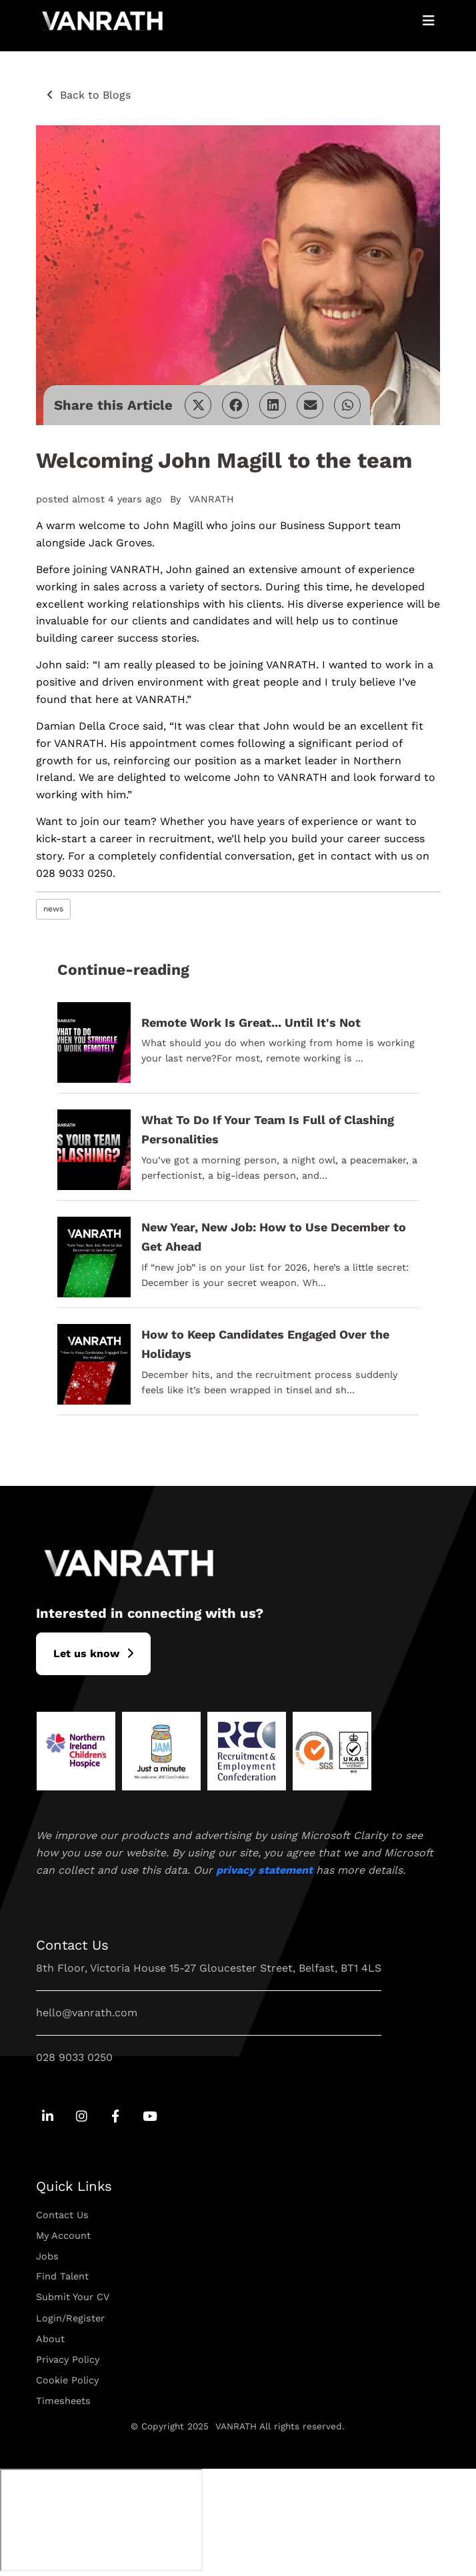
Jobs (47, 2256)
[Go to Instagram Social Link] (81, 2117)
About (50, 2338)
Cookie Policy (67, 2380)
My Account (63, 2235)
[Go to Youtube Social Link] (149, 2117)
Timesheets (63, 2400)
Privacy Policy (67, 2359)
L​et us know (86, 1653)
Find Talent (62, 2276)
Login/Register (70, 2318)
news (53, 909)
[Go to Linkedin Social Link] (47, 2117)
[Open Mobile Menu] (429, 20)
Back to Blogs (95, 95)
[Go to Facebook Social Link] (115, 2117)
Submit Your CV (72, 2296)
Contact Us (62, 2215)
